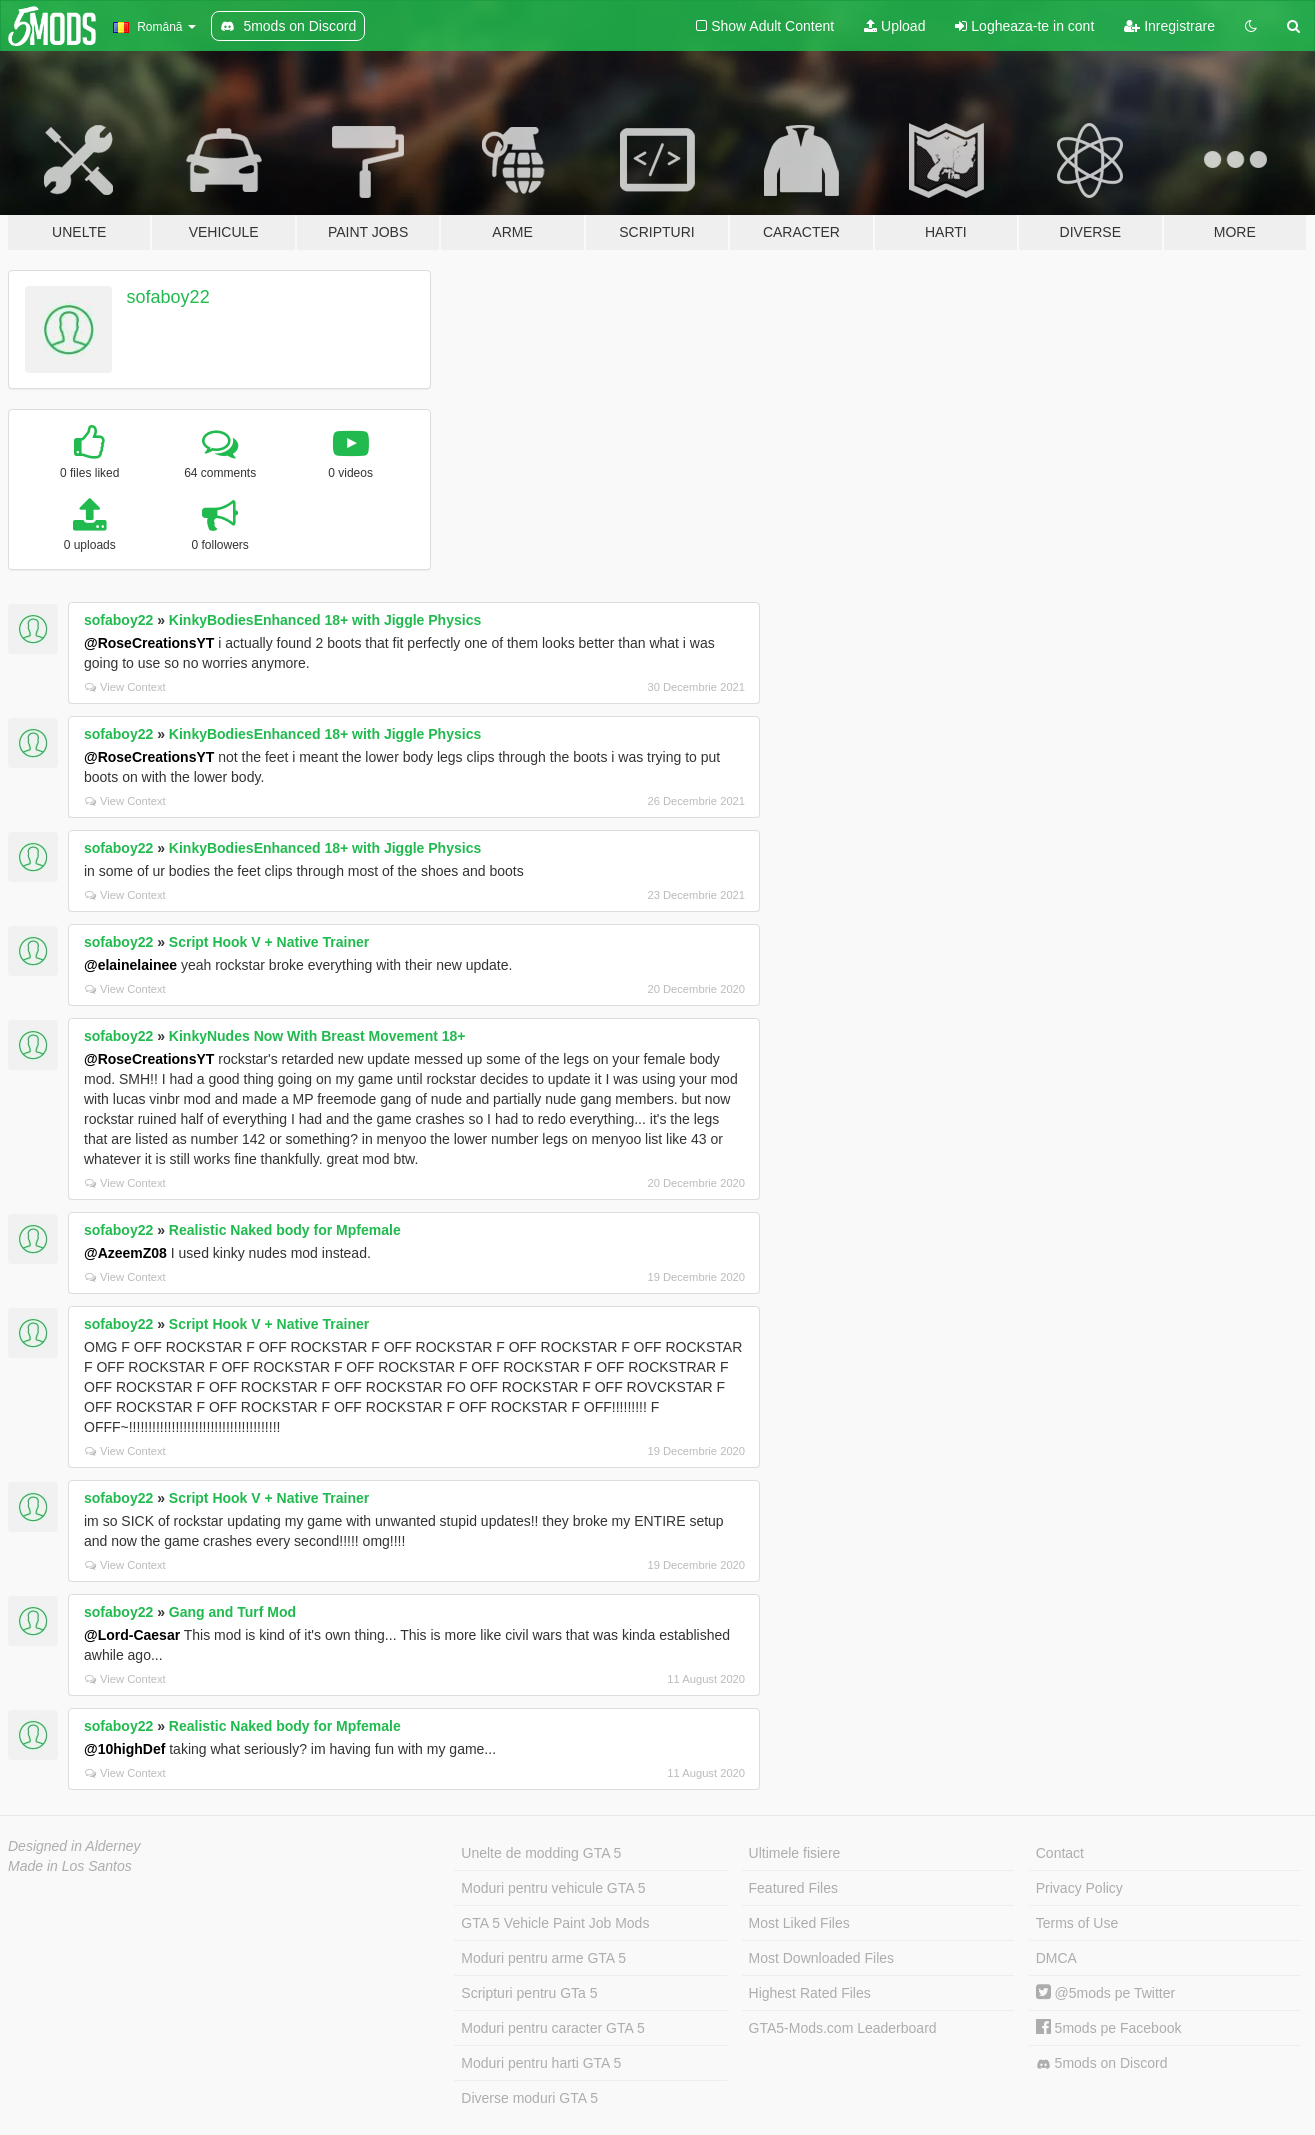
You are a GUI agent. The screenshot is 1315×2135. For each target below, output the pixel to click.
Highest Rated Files (810, 1993)
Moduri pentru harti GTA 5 (541, 2063)
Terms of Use (1077, 1923)
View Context (125, 687)
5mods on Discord (1102, 2063)
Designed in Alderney (74, 1846)
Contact (1060, 1853)
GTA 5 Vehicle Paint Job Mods (555, 1923)
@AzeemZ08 (125, 1253)
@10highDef (124, 1749)
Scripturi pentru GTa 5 (529, 1993)
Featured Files (793, 1888)
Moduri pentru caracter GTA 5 (552, 2028)
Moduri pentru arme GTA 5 (543, 1958)
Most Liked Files (799, 1923)
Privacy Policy (1079, 1888)
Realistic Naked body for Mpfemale (285, 1230)
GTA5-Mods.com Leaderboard (843, 2028)
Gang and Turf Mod (232, 1612)
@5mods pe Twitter (1105, 1993)
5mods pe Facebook (1109, 2028)
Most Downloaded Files (822, 1958)
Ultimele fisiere (795, 1853)
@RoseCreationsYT (149, 643)
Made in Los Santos (70, 1866)
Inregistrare (1169, 26)
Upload (894, 26)
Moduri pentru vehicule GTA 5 (553, 1888)
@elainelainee (130, 965)
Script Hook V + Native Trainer (269, 942)
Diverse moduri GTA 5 (529, 2098)
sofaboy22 (168, 297)
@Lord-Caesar (132, 1635)
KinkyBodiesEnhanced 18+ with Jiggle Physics (325, 620)
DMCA (1056, 1958)
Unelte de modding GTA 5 (541, 1853)
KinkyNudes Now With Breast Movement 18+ (317, 1036)
